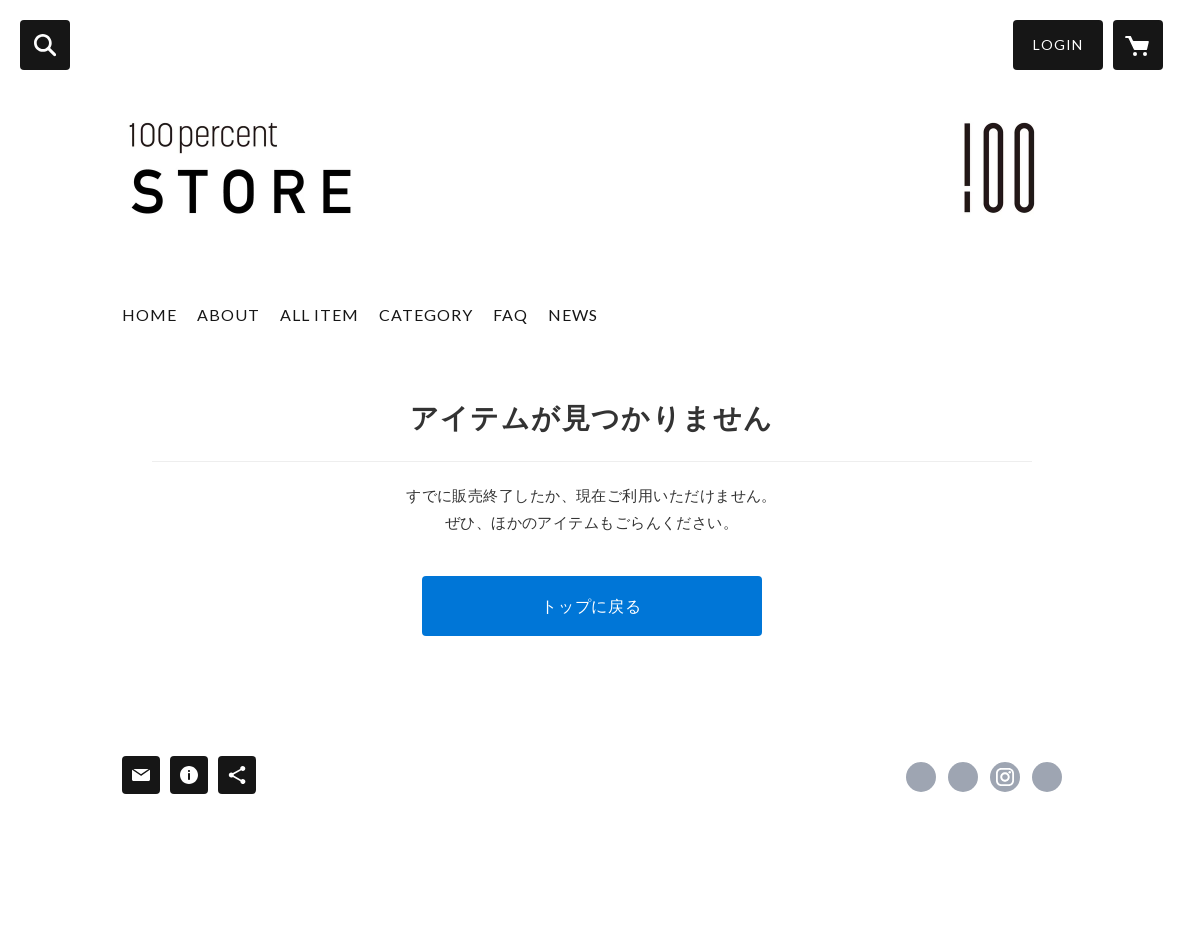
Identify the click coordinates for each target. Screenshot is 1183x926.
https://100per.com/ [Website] (1047, 777)
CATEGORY (426, 314)
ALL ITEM (319, 314)
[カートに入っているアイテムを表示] (1138, 45)
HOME (149, 314)
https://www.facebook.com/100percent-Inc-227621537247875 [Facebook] (921, 777)
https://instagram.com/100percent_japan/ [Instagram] (1005, 777)
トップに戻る (591, 605)
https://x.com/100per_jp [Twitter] (963, 777)
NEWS (573, 314)
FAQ (510, 314)
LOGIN (1058, 44)
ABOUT (228, 314)
